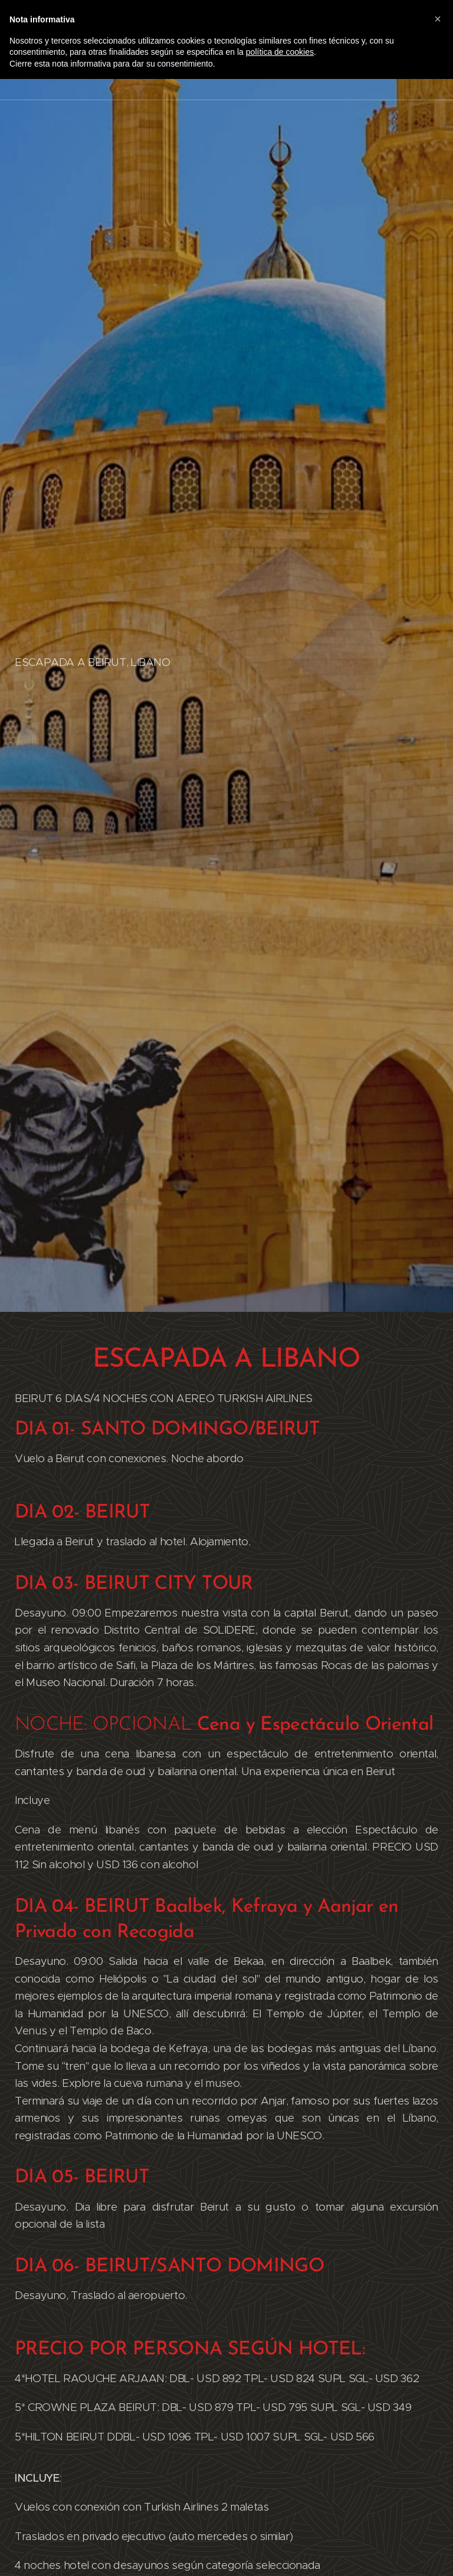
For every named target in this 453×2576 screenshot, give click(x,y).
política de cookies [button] (280, 52)
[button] (437, 18)
